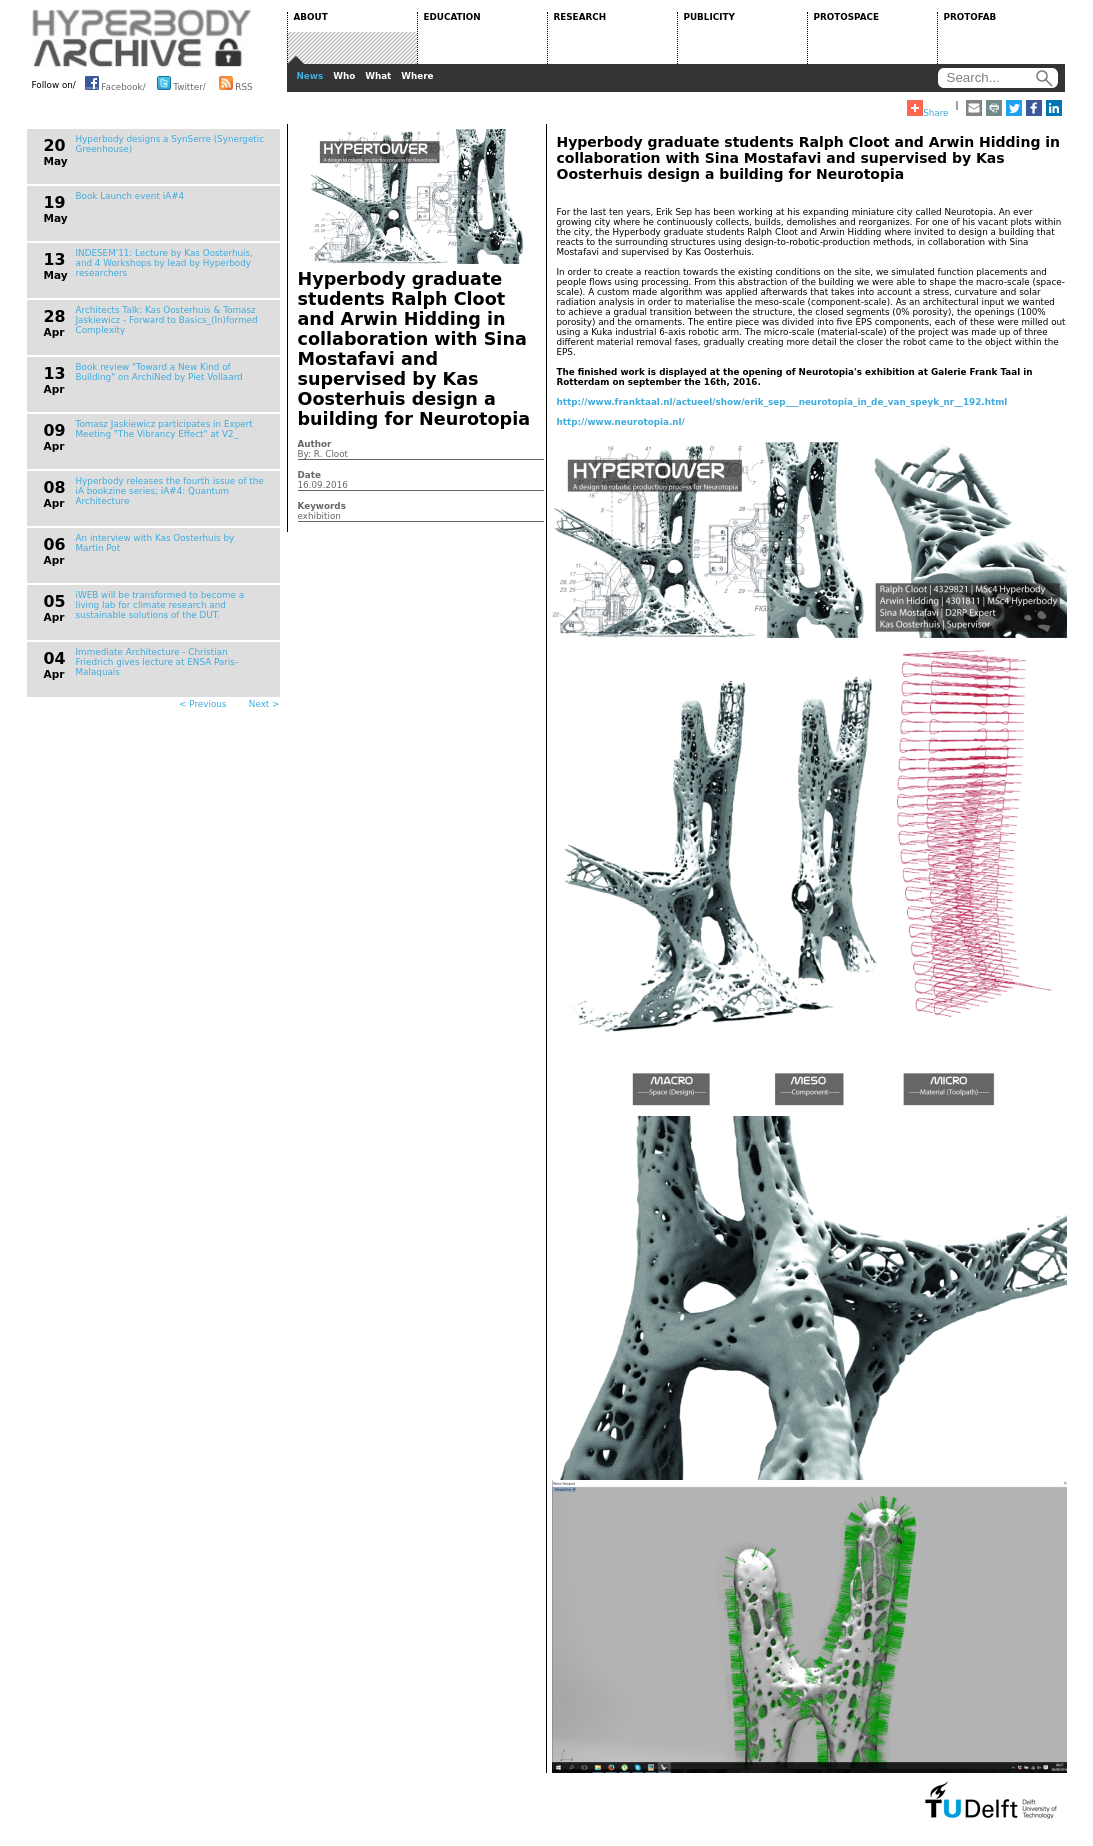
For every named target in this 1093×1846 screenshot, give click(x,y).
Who (344, 76)
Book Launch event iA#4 (130, 196)
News (310, 76)
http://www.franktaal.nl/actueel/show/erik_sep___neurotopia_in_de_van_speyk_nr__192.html (782, 402)
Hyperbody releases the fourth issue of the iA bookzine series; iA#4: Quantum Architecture (170, 491)
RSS (236, 83)
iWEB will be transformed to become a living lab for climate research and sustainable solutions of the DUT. (160, 605)
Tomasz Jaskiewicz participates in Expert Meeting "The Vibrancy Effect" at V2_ (164, 429)
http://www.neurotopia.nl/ (621, 422)
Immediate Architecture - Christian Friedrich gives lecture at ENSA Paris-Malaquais (157, 662)
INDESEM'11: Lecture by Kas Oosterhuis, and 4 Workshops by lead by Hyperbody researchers (164, 263)
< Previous (202, 704)
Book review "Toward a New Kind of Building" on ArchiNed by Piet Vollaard (159, 372)
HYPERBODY (142, 38)
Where (417, 76)
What (378, 76)
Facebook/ (115, 83)
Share (927, 109)
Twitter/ (181, 83)
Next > (264, 704)
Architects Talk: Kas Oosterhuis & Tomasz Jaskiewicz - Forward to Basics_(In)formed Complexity (167, 320)
